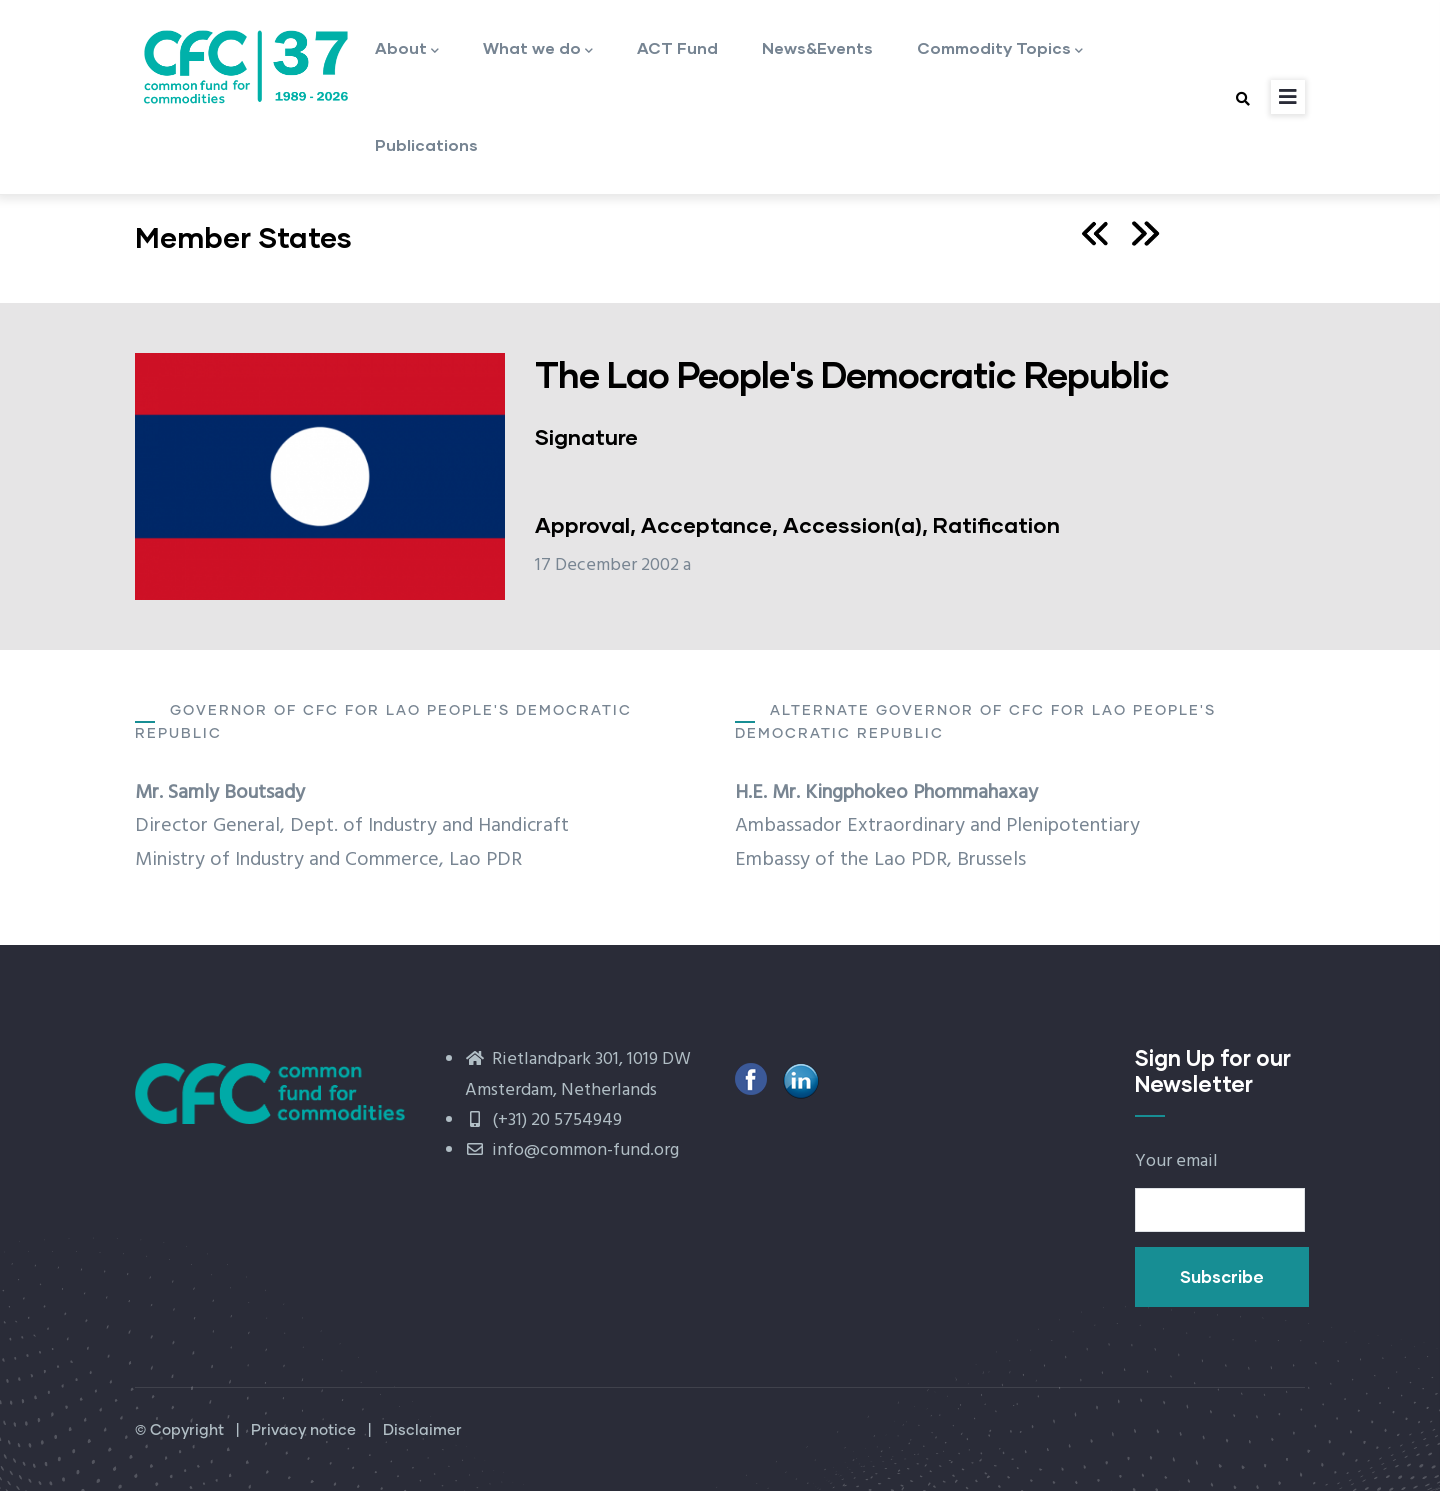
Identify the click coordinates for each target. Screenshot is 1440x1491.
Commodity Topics (1000, 49)
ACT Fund (677, 47)
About (407, 49)
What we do (538, 49)
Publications (426, 144)
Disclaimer (422, 1430)
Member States (243, 236)
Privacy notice (303, 1430)
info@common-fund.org (572, 1150)
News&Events (817, 47)
